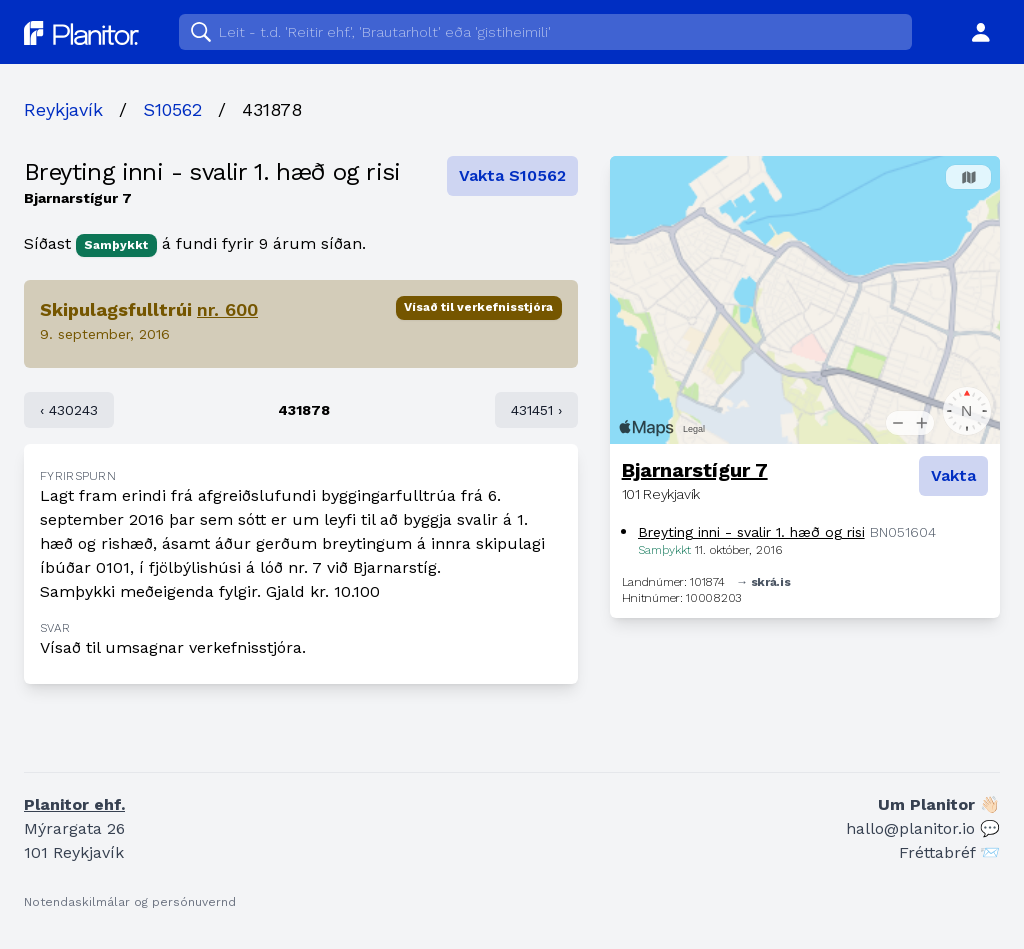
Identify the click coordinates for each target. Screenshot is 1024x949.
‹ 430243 (69, 410)
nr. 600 (227, 309)
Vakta (953, 475)
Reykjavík (63, 109)
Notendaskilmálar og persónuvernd (130, 902)
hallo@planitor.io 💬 (923, 828)
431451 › (536, 410)
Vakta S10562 (512, 175)
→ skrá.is (763, 582)
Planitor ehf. (74, 804)
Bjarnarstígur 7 (695, 470)
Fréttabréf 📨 (949, 852)
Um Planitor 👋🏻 (939, 804)
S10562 (172, 109)
